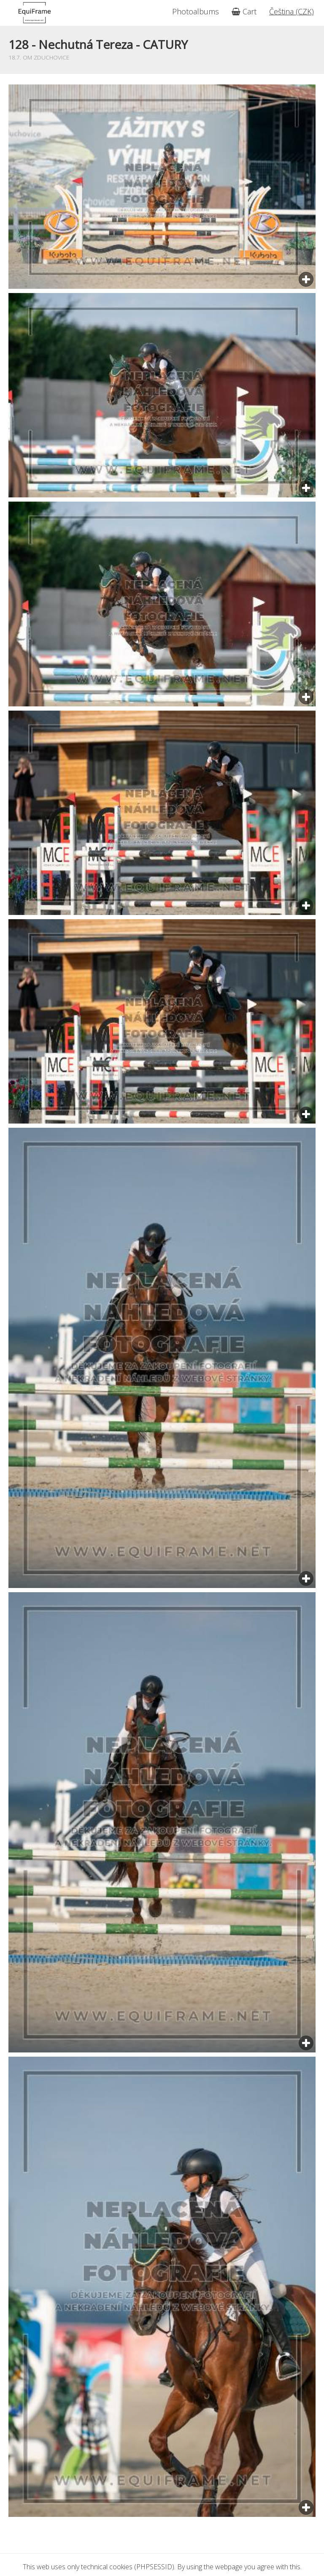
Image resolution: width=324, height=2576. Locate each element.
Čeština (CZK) (291, 11)
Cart (244, 11)
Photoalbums (195, 11)
